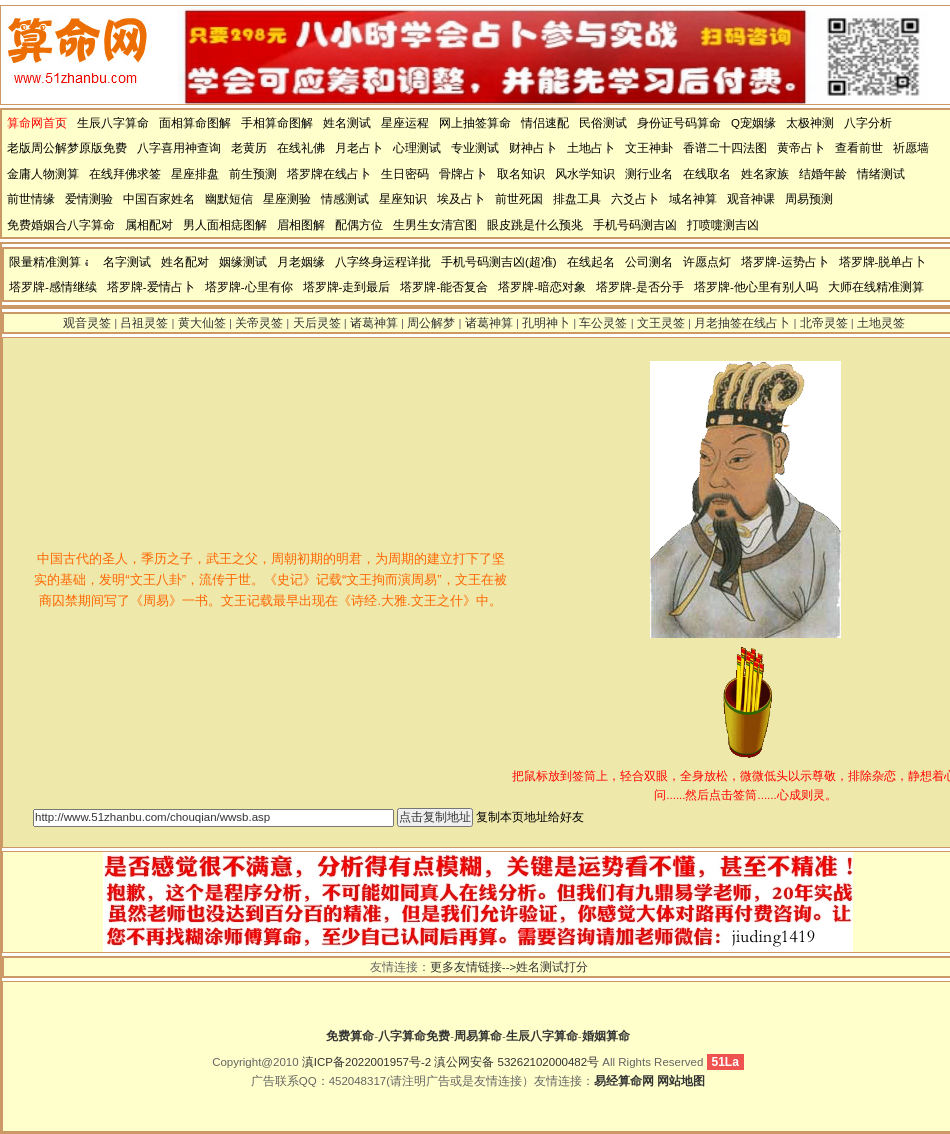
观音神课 (751, 199)
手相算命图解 (277, 123)
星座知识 (403, 199)
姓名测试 (347, 123)
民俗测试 (603, 123)
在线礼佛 (301, 148)
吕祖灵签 (144, 323)
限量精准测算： (51, 262)
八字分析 (868, 123)
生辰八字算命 (113, 123)
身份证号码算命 (679, 123)
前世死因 (519, 199)
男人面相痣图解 (225, 225)
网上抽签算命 (475, 123)
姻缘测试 (243, 262)
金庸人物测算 (43, 174)
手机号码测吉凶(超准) (499, 262)
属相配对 (149, 225)
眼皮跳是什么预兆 (535, 225)
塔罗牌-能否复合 (444, 287)
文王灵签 (661, 323)
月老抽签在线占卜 (742, 323)
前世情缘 (31, 199)
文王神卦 (649, 148)
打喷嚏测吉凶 (723, 225)
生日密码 (405, 174)
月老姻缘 (301, 262)
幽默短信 (229, 199)
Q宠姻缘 (753, 123)
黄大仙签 (202, 323)
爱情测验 (89, 199)
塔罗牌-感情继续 (53, 287)
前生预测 (253, 174)
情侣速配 (545, 123)
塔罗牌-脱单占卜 (883, 262)
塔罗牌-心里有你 (249, 287)
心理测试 (417, 148)
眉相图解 (301, 225)
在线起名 (591, 262)
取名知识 (521, 174)
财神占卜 (533, 148)
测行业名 (649, 174)
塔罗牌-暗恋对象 (542, 287)
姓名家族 (765, 174)
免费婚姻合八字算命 (61, 225)
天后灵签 (317, 323)
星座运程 (405, 123)
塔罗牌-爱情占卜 (151, 287)
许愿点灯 (707, 262)
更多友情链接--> (473, 967)
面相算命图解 (195, 123)
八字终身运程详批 (383, 262)
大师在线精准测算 (876, 287)
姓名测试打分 (552, 967)
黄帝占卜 (801, 148)
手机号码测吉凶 (635, 225)
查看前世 (859, 148)
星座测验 (287, 199)
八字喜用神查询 (179, 148)
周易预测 (809, 199)
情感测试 (345, 199)
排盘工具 (577, 199)
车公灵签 (603, 323)
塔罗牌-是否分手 (640, 287)
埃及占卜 (461, 199)
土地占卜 (591, 148)
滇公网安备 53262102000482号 (516, 1062)
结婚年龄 (823, 174)
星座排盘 (195, 174)
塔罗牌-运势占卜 (785, 262)
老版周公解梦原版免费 (67, 148)
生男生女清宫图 (435, 225)
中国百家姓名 (159, 199)
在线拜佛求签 (125, 174)
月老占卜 (359, 148)
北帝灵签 (824, 323)
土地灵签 (881, 323)
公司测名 (649, 262)
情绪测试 (881, 174)
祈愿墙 (911, 148)
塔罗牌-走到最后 (347, 287)
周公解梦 (431, 323)
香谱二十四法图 (725, 148)
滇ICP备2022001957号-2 (366, 1062)
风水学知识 (585, 174)
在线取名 (707, 174)
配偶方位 (359, 225)
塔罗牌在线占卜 (329, 174)
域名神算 (693, 199)
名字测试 (127, 262)
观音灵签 (87, 323)
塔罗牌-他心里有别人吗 (756, 287)
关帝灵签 (259, 323)
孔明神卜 (546, 323)
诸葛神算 (374, 323)
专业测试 (475, 148)
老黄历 (249, 148)
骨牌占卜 (463, 174)
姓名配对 (185, 262)
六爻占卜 (635, 199)
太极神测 (810, 123)
